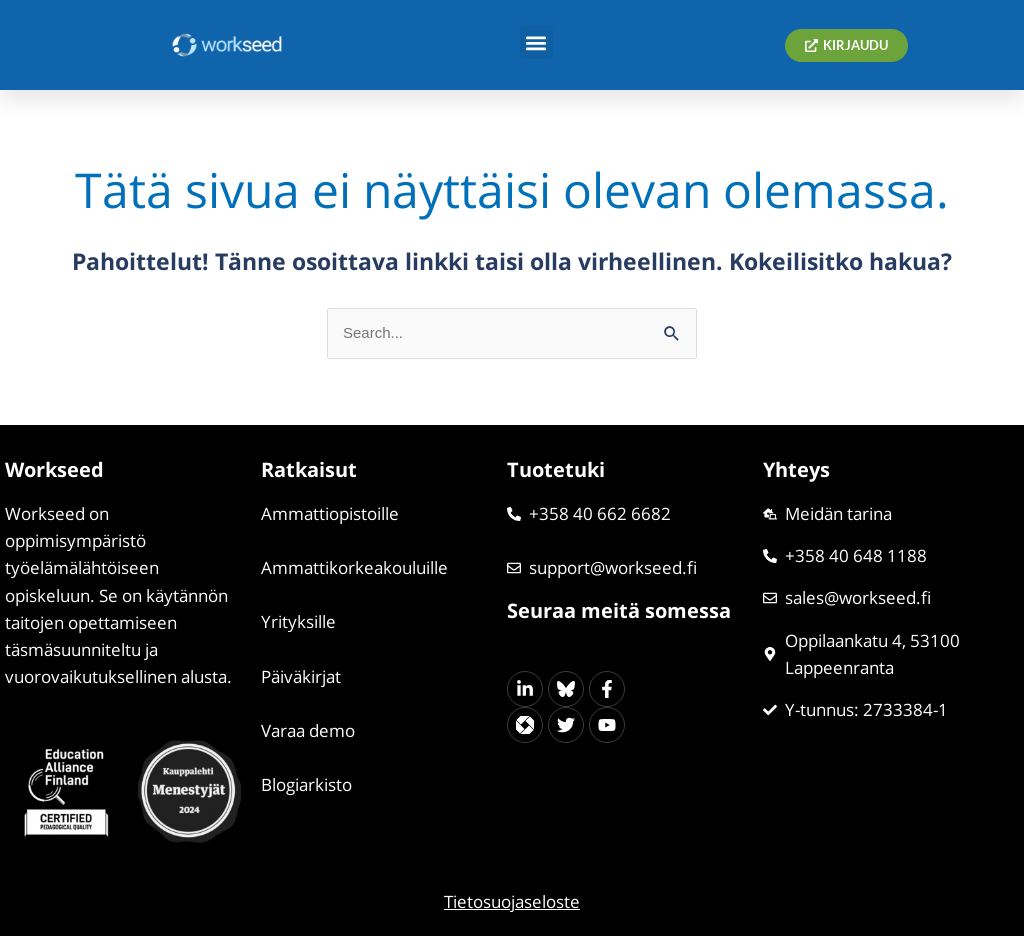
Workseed (54, 469)
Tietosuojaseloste (512, 901)
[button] (536, 42)
